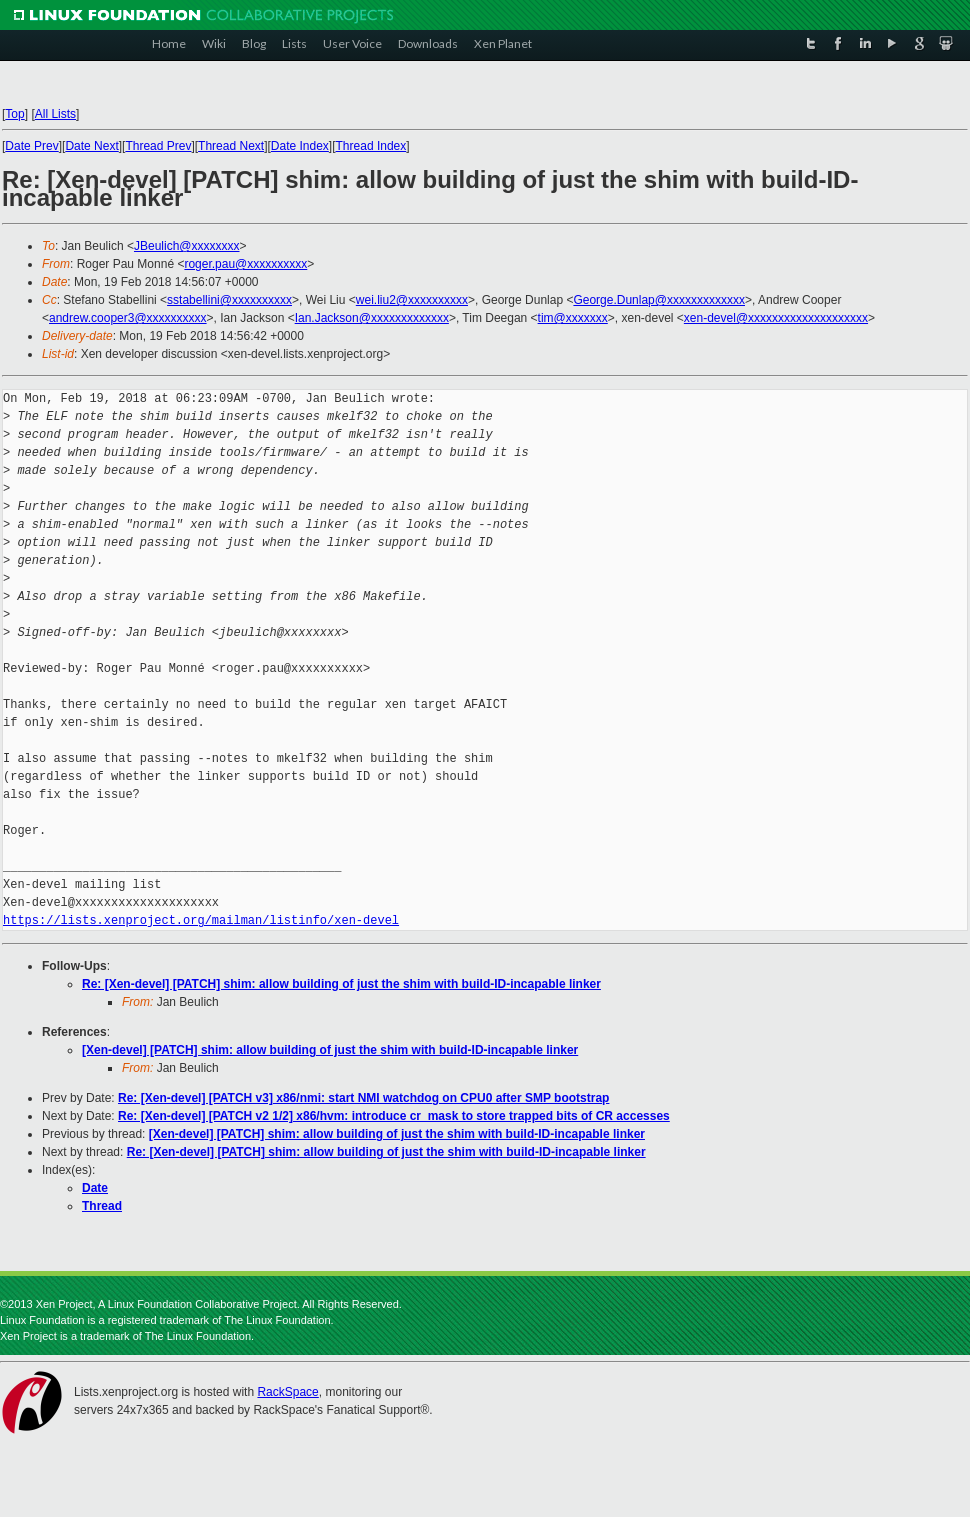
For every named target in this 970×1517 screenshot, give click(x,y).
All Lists (55, 114)
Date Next (91, 146)
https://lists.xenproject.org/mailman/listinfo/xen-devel (201, 920)
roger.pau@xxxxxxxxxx (245, 264)
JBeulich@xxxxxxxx (187, 246)
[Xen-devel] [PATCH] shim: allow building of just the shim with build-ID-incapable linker (330, 1050)
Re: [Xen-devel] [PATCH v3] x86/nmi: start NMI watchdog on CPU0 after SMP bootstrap (363, 1098)
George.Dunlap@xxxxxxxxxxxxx (659, 300)
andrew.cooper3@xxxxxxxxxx (128, 318)
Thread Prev (158, 146)
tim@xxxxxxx (573, 318)
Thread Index (371, 146)
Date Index (300, 146)
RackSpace (287, 1392)
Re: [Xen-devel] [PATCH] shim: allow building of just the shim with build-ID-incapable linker (341, 984)
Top (14, 114)
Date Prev (31, 146)
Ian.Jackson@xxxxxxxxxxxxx (372, 318)
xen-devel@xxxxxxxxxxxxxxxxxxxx (776, 318)
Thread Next (231, 146)
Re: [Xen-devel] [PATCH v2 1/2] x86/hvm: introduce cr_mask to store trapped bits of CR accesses (394, 1116)
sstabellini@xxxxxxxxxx (229, 300)
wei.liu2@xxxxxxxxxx (412, 300)
